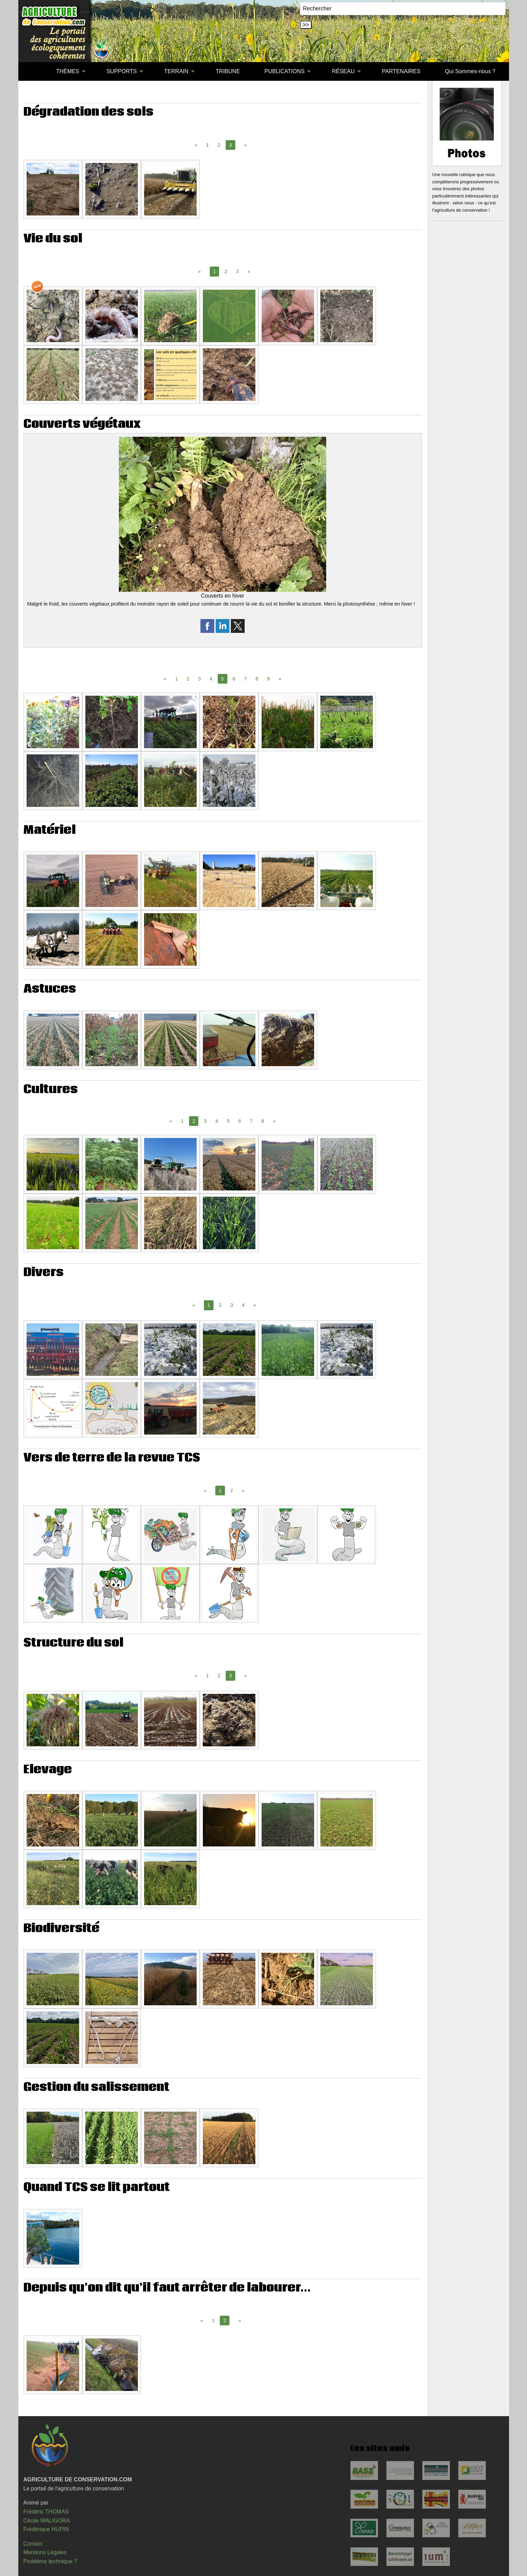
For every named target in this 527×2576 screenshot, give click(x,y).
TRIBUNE (228, 71)
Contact (33, 2544)
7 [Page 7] (245, 679)
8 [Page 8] (257, 679)
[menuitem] (31, 71)
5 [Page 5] (228, 1121)
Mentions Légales (45, 2552)
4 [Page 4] (211, 679)
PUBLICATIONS (284, 71)
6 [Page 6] (234, 679)
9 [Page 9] (268, 679)
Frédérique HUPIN (46, 2529)
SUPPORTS (121, 71)
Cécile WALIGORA (46, 2521)
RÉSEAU (343, 71)
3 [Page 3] (237, 271)
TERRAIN (176, 71)
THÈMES (67, 71)
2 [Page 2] (219, 145)
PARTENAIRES (401, 71)
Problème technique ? (50, 2561)
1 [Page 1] (207, 145)
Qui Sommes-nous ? (470, 71)
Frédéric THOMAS (46, 2512)
